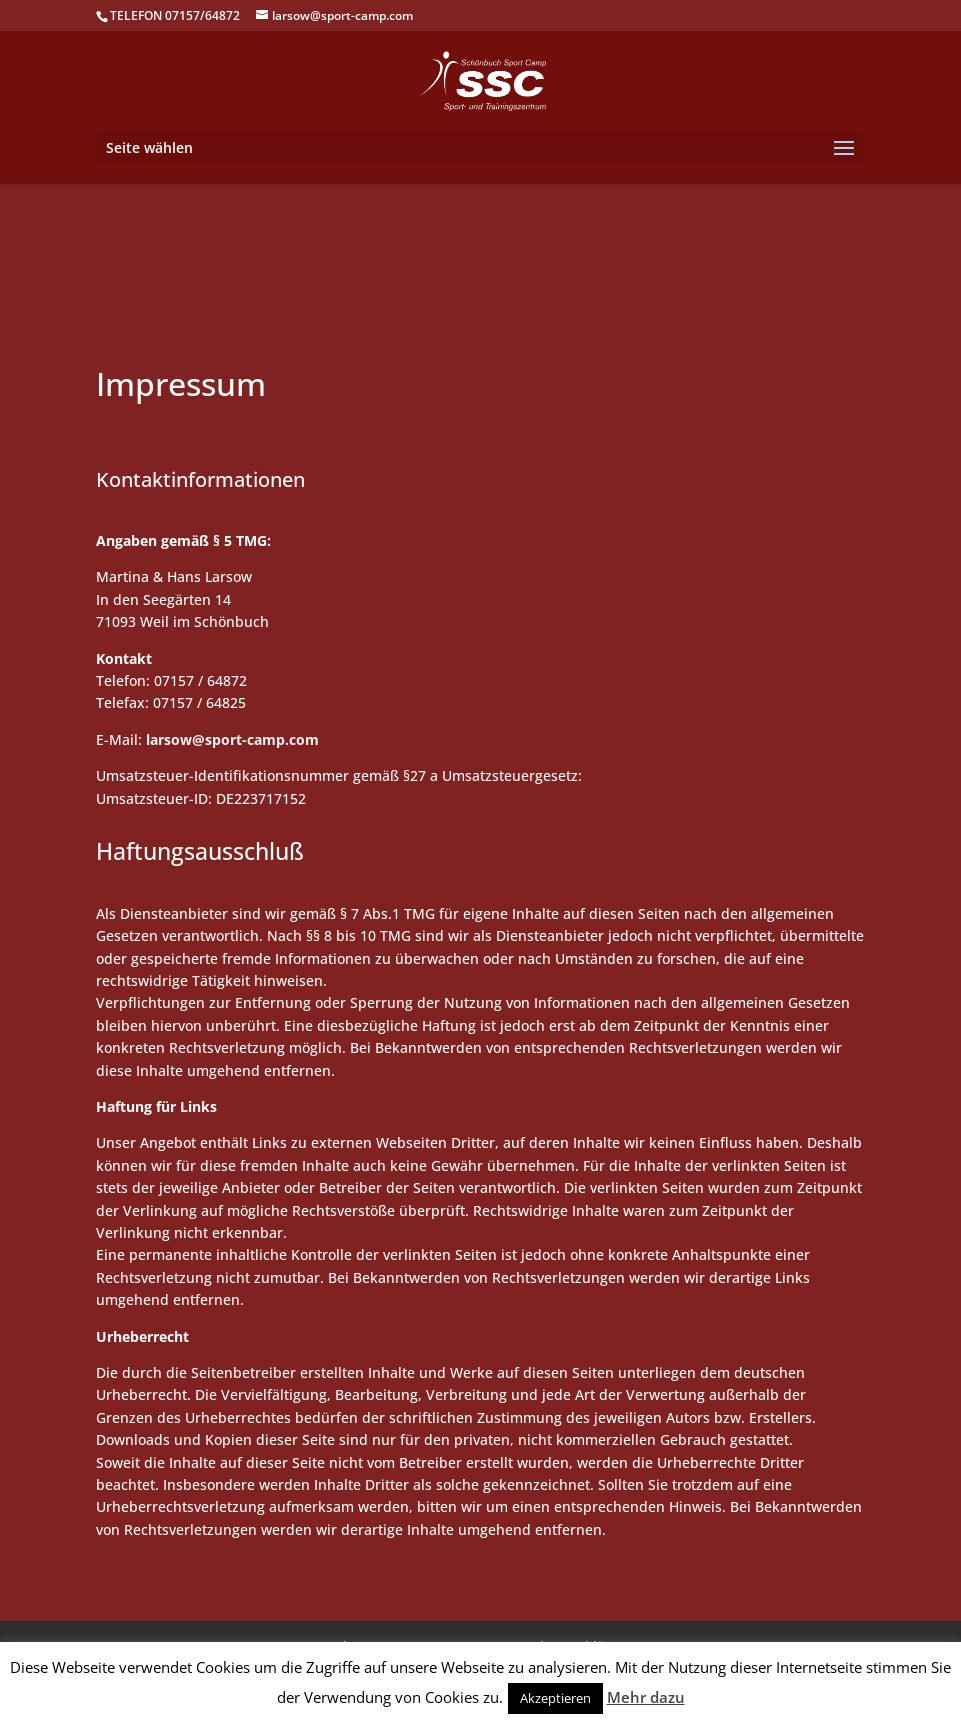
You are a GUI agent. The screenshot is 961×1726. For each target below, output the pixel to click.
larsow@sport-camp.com (232, 739)
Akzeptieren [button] (555, 1698)
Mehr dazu (646, 1697)
